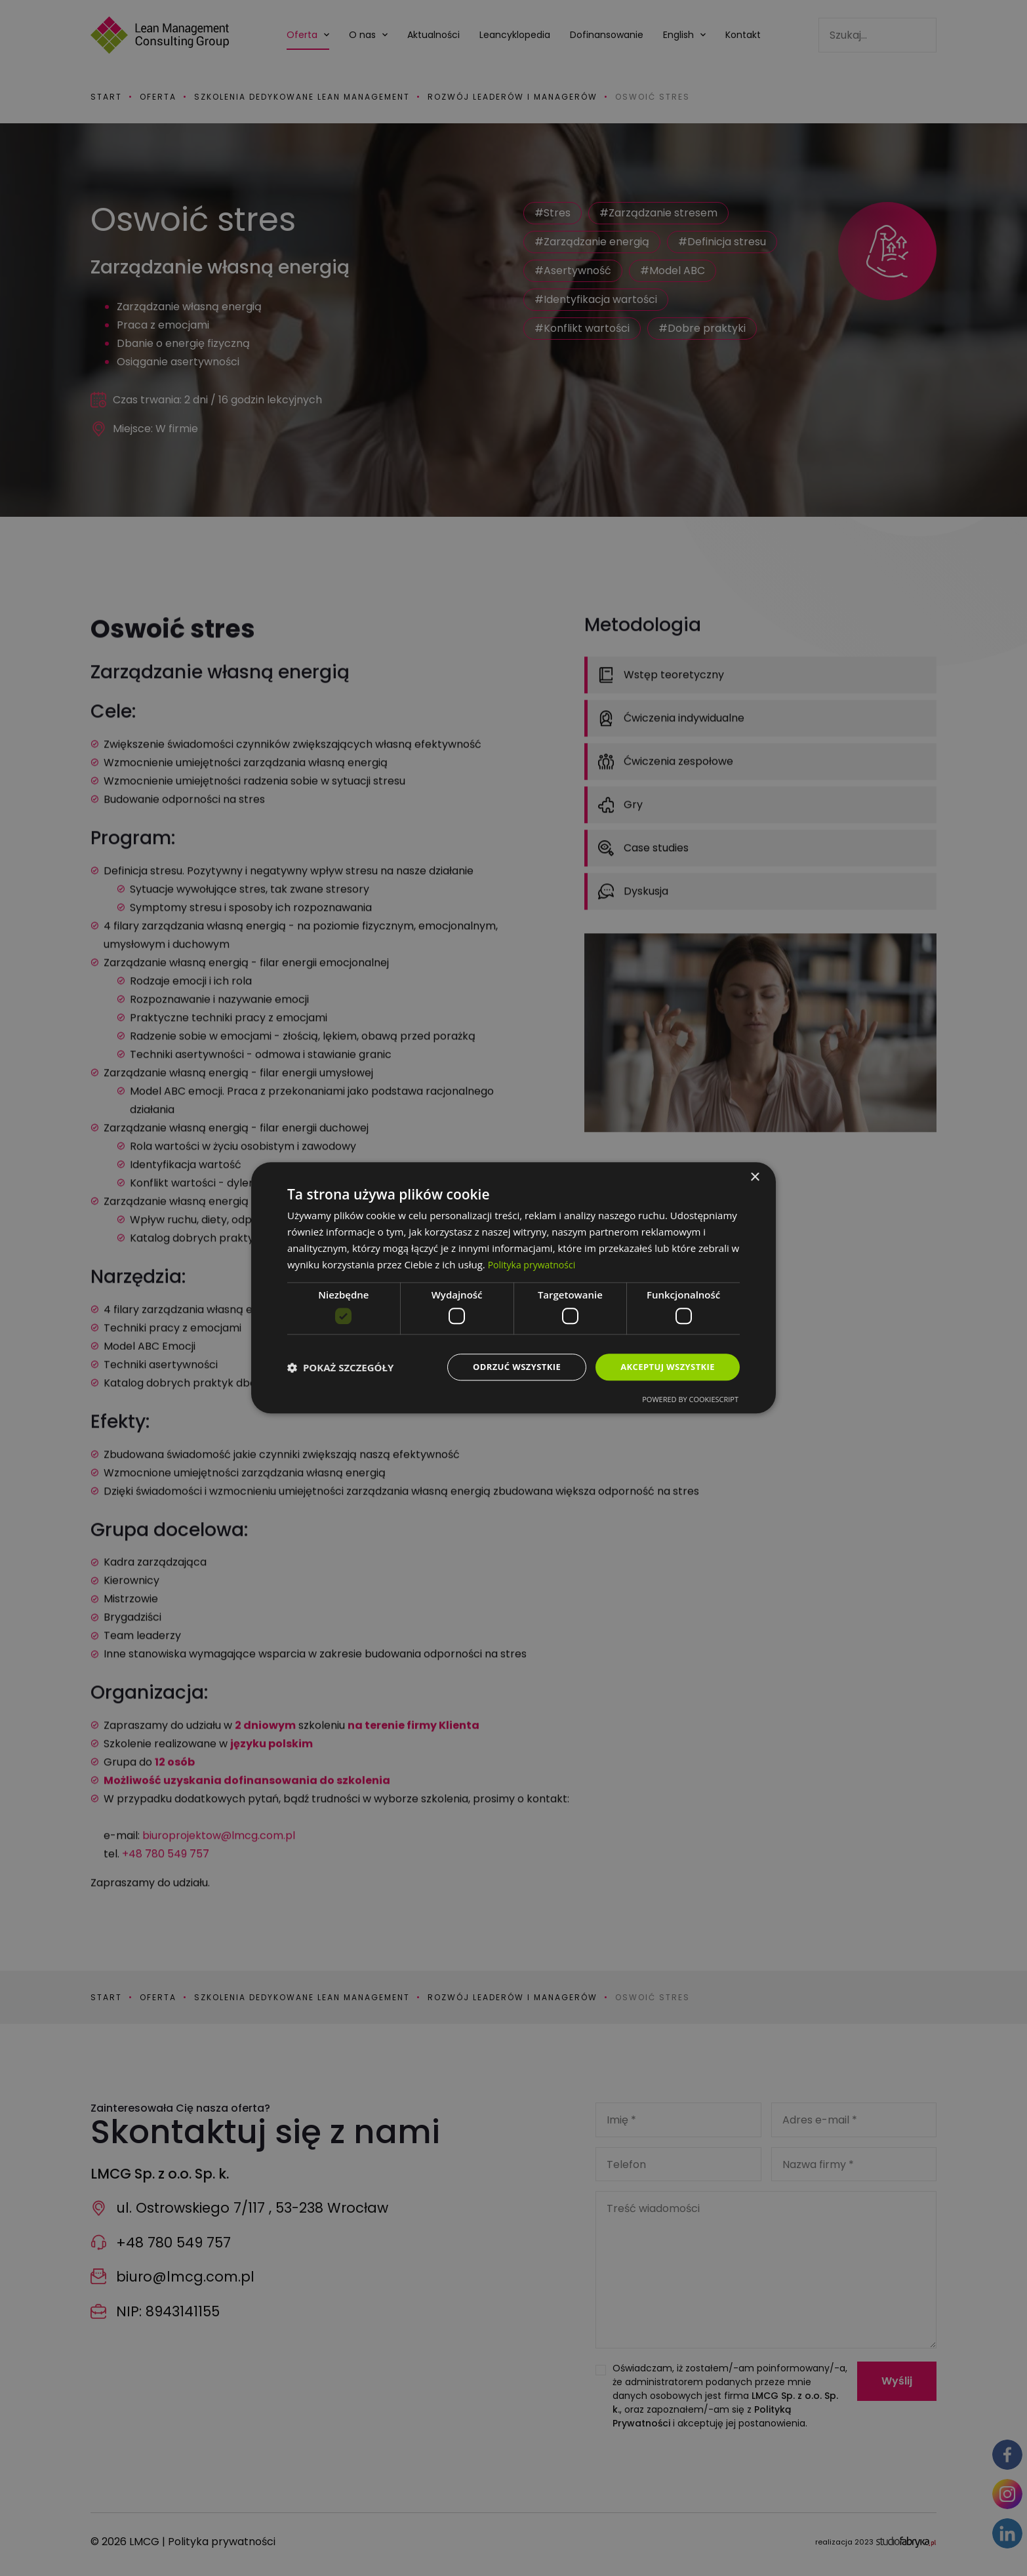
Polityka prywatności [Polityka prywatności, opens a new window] (535, 1263)
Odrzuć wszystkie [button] (507, 1367)
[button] (340, 1367)
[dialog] (513, 1288)
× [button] (754, 1177)
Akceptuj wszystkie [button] (664, 1367)
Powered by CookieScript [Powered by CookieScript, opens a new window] (690, 1400)
